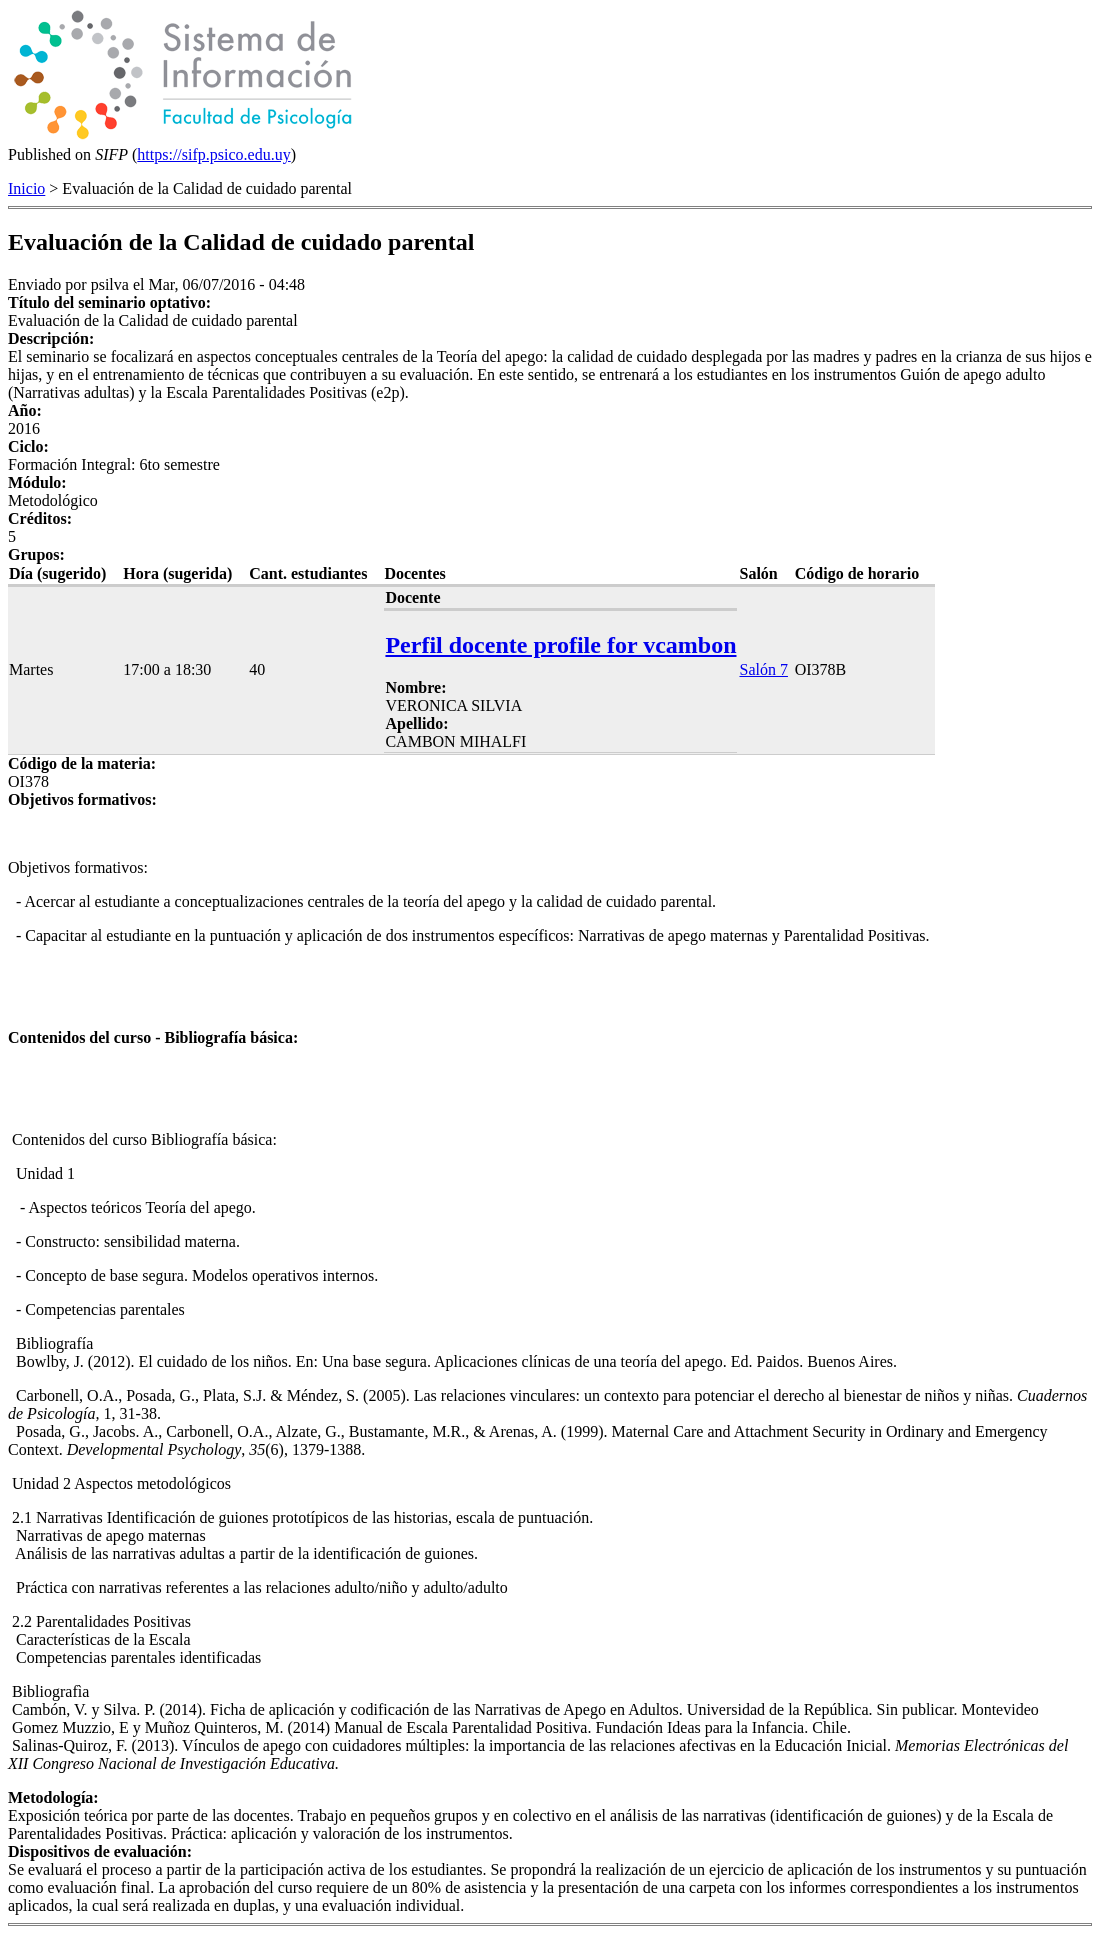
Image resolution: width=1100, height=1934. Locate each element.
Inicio (26, 188)
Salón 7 (763, 669)
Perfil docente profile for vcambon (560, 645)
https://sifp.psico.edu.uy (213, 154)
